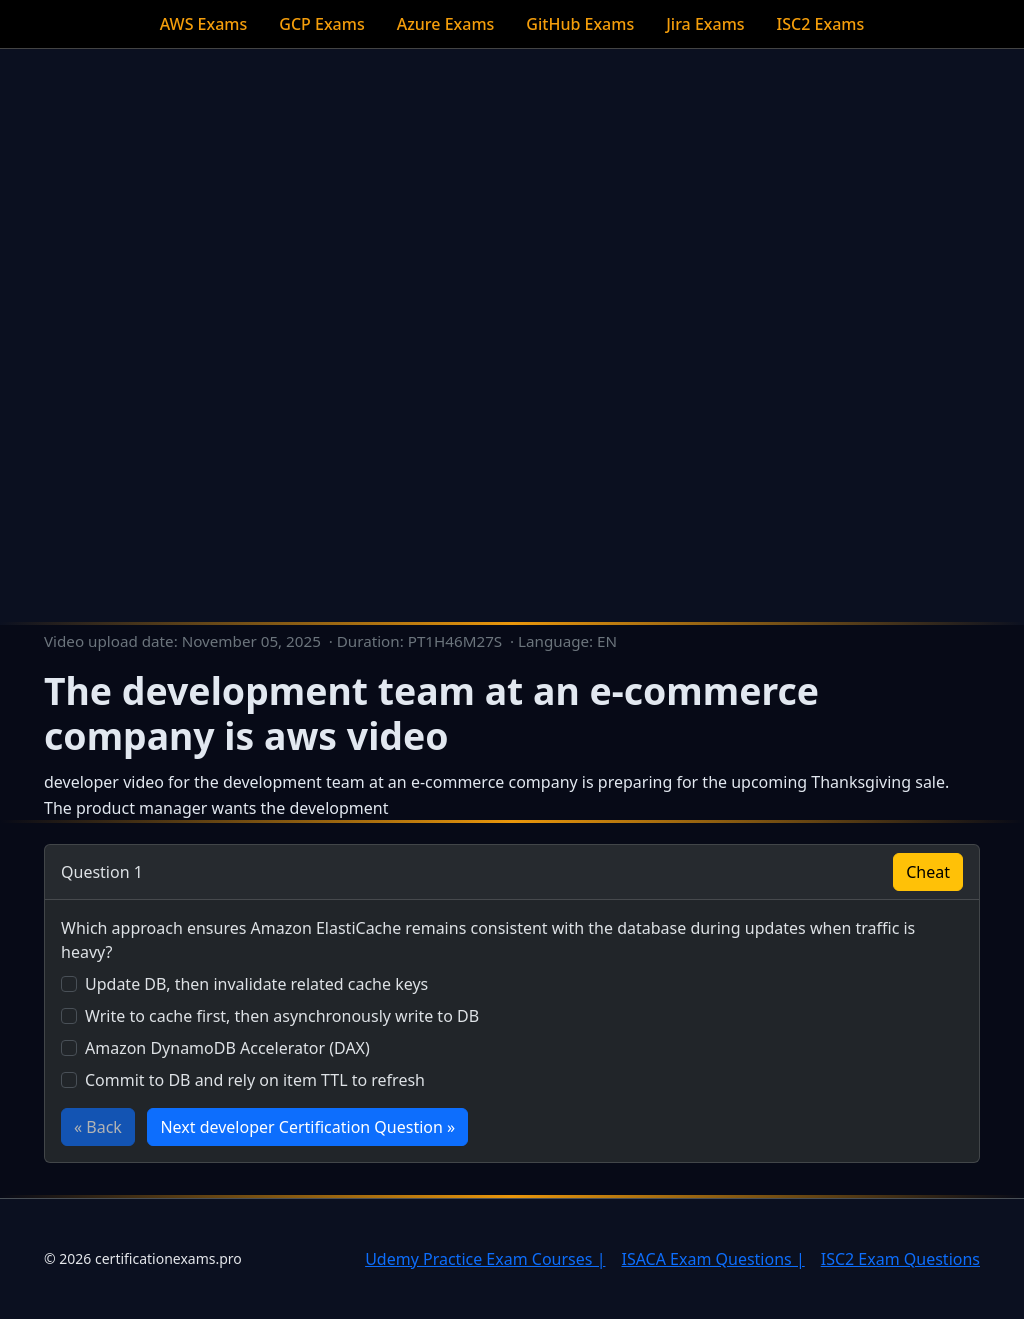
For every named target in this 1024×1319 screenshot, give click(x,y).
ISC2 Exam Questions (900, 1259)
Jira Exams (705, 24)
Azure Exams (446, 24)
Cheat (928, 872)
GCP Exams (321, 24)
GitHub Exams (580, 24)
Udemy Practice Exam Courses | (485, 1259)
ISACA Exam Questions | (712, 1259)
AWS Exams (204, 24)
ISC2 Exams (821, 24)
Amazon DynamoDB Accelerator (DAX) (227, 1048)
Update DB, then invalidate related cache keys (256, 984)
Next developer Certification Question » (307, 1127)
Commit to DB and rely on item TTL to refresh (255, 1080)
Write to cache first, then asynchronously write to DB (282, 1016)
